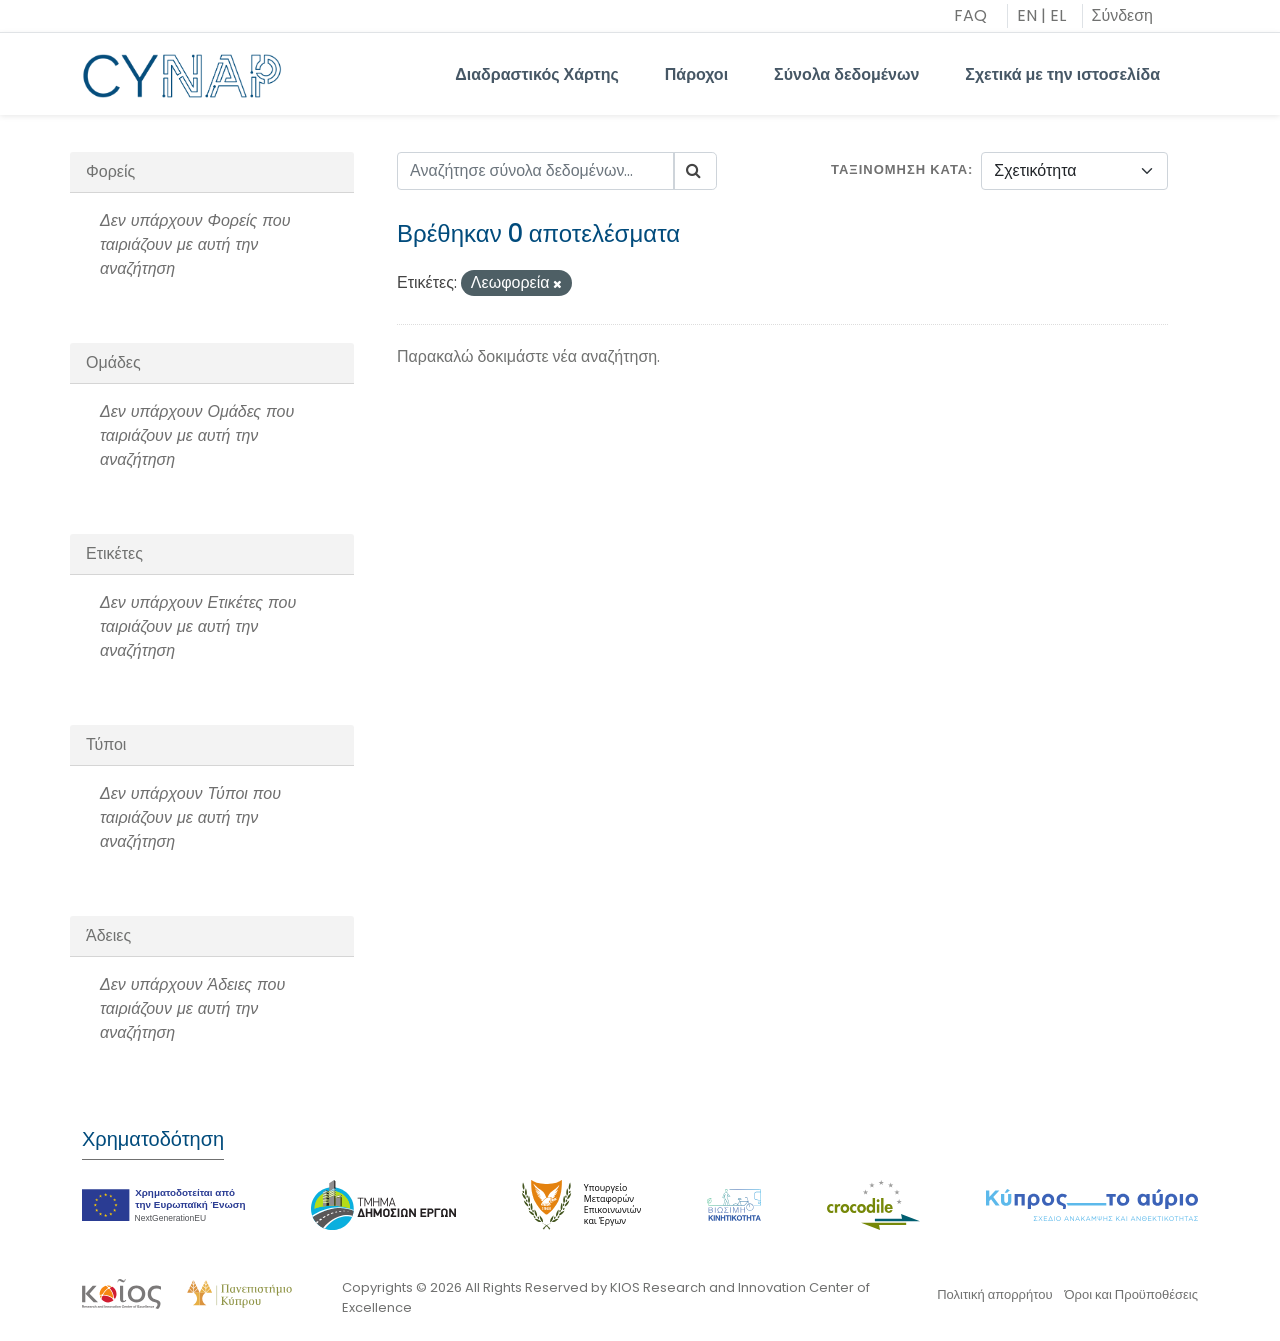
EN (1027, 15)
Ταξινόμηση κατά (899, 169)
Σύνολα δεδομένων (846, 74)
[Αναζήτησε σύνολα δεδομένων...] (536, 171)
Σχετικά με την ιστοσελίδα (1062, 74)
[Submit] (695, 171)
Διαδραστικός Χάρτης (536, 74)
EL (1058, 15)
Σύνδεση (1122, 15)
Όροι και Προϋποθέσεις (1131, 1294)
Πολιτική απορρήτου (994, 1294)
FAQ (970, 15)
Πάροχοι (696, 74)
